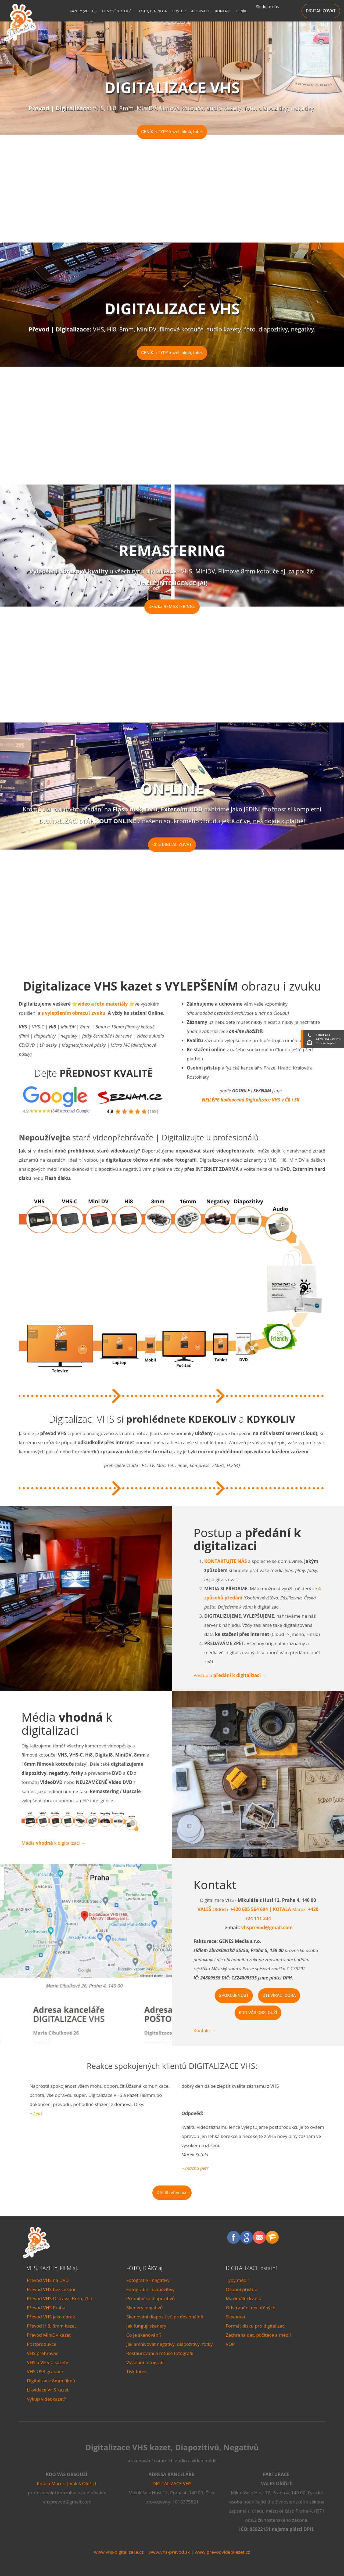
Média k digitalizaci (53, 1843)
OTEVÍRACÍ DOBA (279, 1995)
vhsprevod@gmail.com (267, 1927)
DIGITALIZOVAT (321, 10)
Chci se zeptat (326, 1043)
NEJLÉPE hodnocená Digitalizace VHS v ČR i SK (250, 1100)
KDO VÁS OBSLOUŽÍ (258, 2012)
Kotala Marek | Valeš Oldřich (67, 2483)
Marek (287, 1909)
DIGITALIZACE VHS (172, 2483)
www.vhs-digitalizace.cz (119, 2552)
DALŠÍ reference (172, 2192)
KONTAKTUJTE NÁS (225, 1561)
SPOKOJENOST (234, 1995)
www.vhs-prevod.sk (169, 2552)
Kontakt (205, 2030)
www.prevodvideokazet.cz (222, 2552)
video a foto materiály (102, 1004)
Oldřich (213, 1909)
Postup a (230, 1675)
